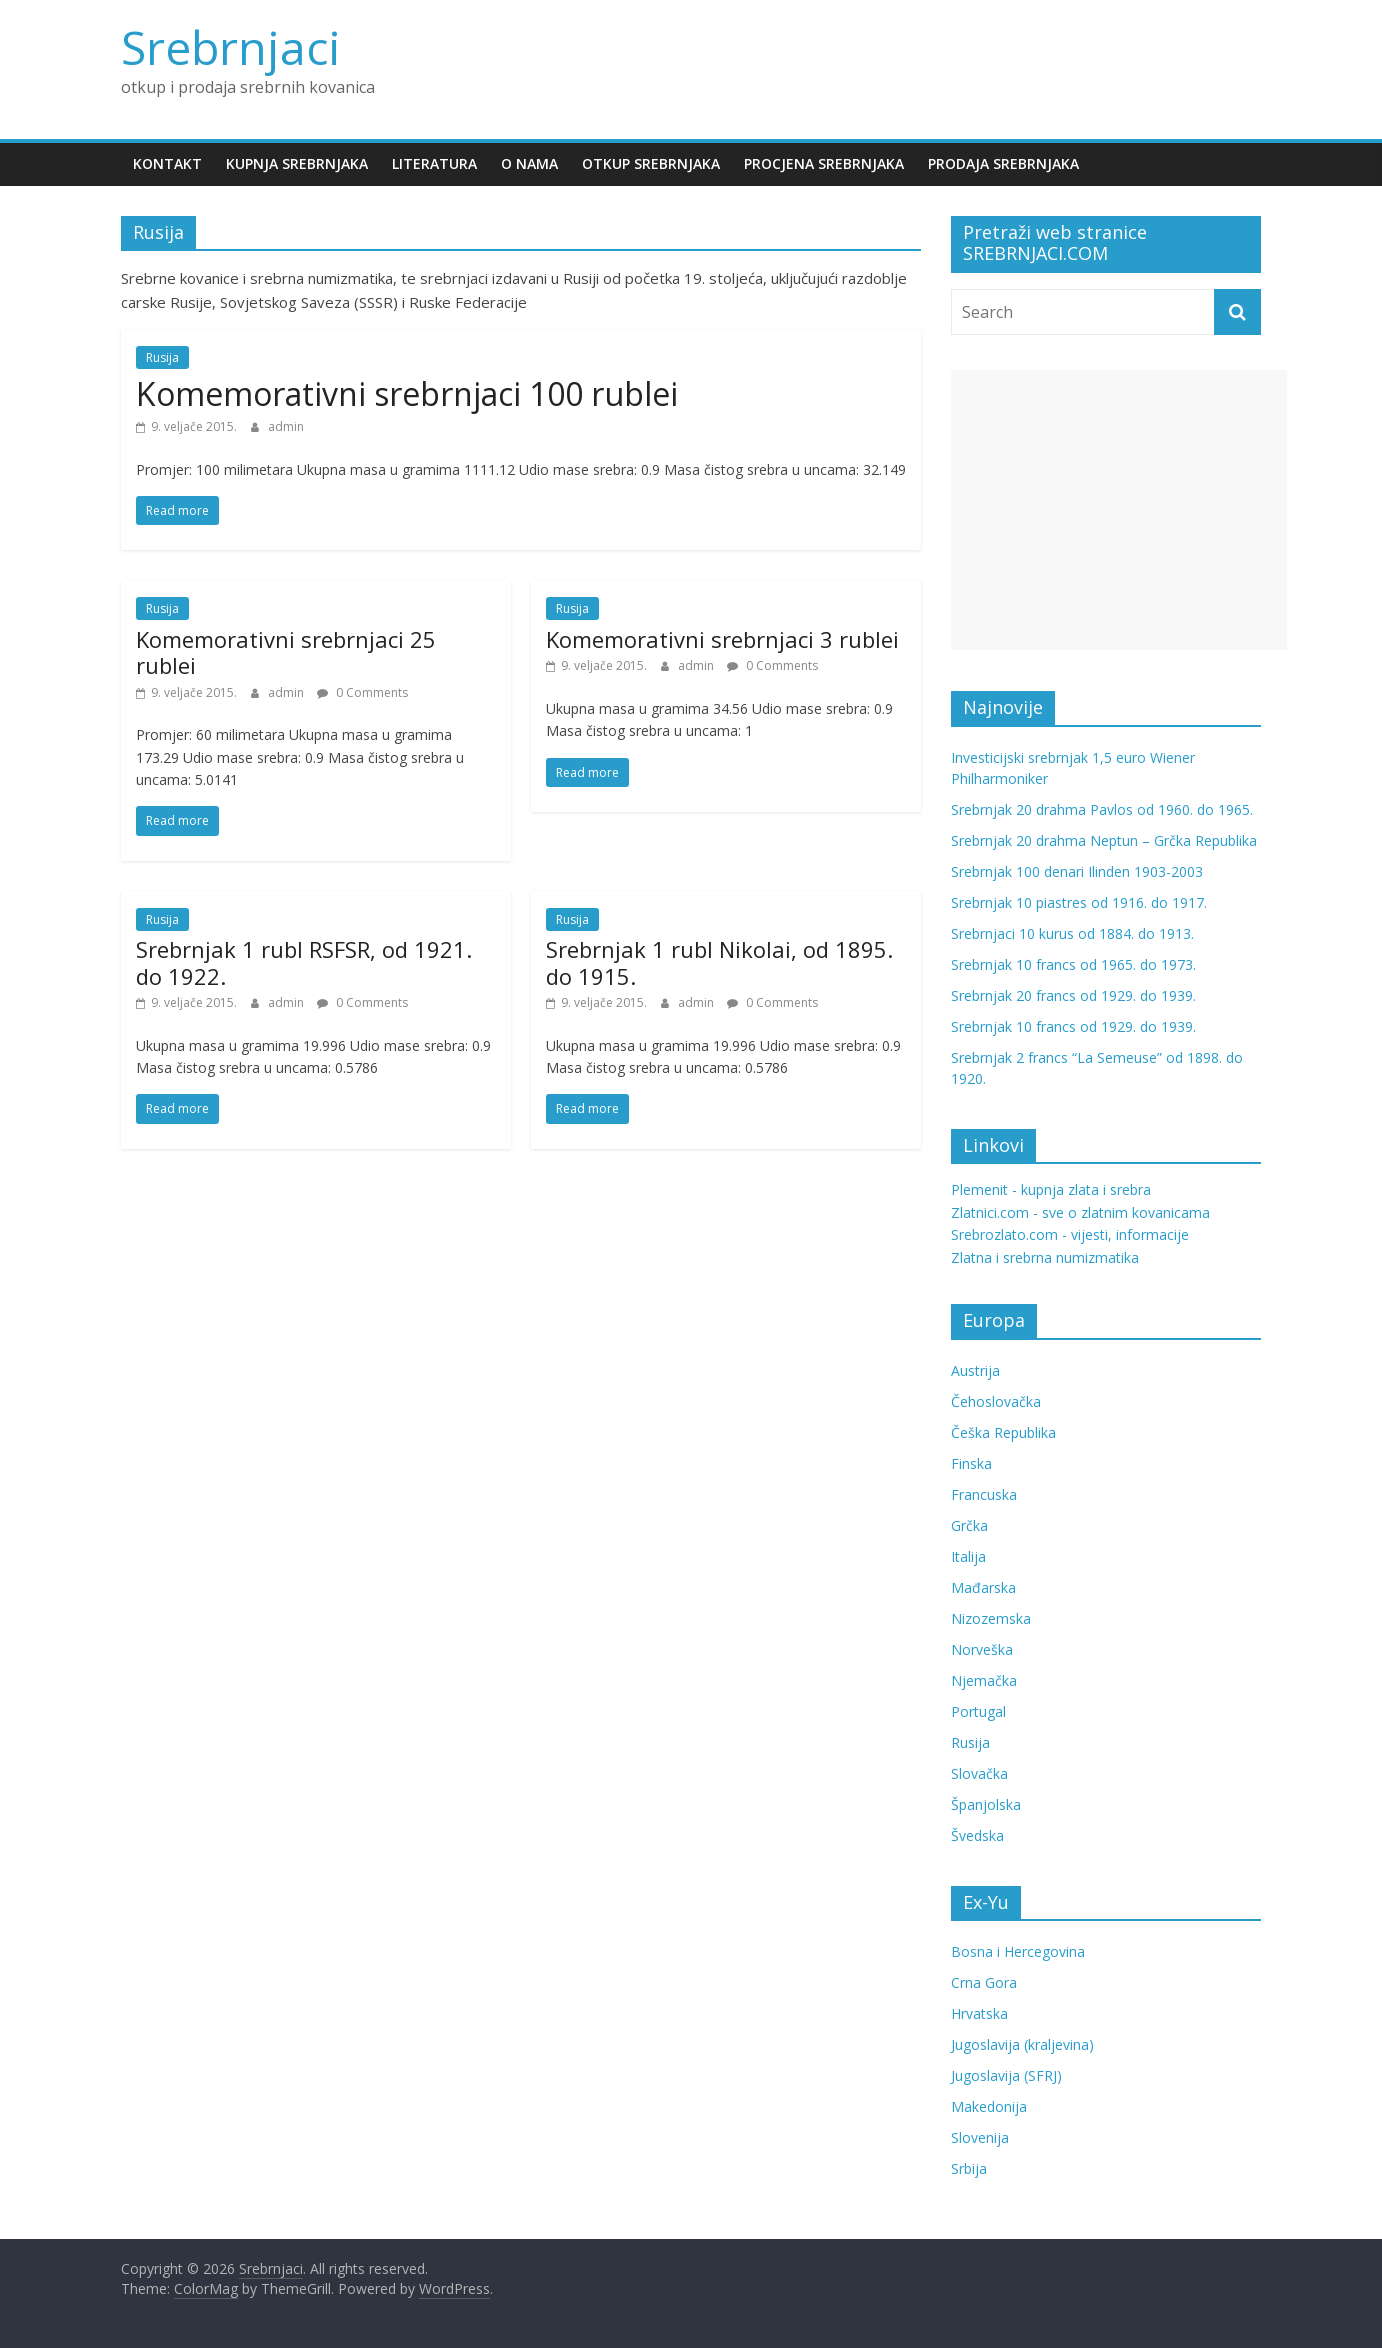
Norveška (982, 1649)
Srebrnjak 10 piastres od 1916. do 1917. (1079, 902)
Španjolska (986, 1804)
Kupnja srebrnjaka (297, 163)
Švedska (977, 1835)
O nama (529, 163)
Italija (968, 1556)
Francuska (984, 1494)
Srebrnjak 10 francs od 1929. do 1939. (1073, 1026)
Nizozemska (991, 1618)
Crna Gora (984, 1982)
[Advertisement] (1119, 510)
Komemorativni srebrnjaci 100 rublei (407, 393)
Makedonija (989, 2106)
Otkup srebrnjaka (651, 163)
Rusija (162, 357)
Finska (971, 1463)
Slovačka (979, 1773)
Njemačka (984, 1680)
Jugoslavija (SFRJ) (1006, 2075)
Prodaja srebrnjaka (1003, 163)
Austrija (975, 1370)
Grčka (969, 1525)
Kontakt (167, 163)
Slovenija (980, 2137)
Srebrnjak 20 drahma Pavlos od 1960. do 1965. (1102, 809)
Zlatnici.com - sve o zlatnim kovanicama (1080, 1212)
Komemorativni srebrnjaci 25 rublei (286, 652)
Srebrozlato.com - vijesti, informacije (1070, 1234)
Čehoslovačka (996, 1401)
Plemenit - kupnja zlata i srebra (1051, 1189)
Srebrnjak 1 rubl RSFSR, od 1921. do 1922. (304, 962)
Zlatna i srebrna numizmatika (1045, 1257)
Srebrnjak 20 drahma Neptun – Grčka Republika (1104, 840)
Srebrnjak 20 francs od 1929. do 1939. (1073, 995)
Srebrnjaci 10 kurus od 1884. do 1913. (1072, 933)
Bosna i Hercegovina (1018, 1951)
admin (286, 426)
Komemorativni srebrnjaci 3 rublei (722, 639)
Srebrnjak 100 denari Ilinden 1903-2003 (1077, 871)
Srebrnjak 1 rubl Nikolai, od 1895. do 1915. (719, 962)
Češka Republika (1003, 1432)
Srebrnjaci (231, 47)
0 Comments (362, 692)
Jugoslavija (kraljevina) (1022, 2044)
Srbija (969, 2168)
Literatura (434, 163)
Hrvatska (979, 2013)
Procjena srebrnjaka (824, 163)
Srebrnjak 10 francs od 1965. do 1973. (1073, 964)
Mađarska (983, 1587)
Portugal (978, 1711)
